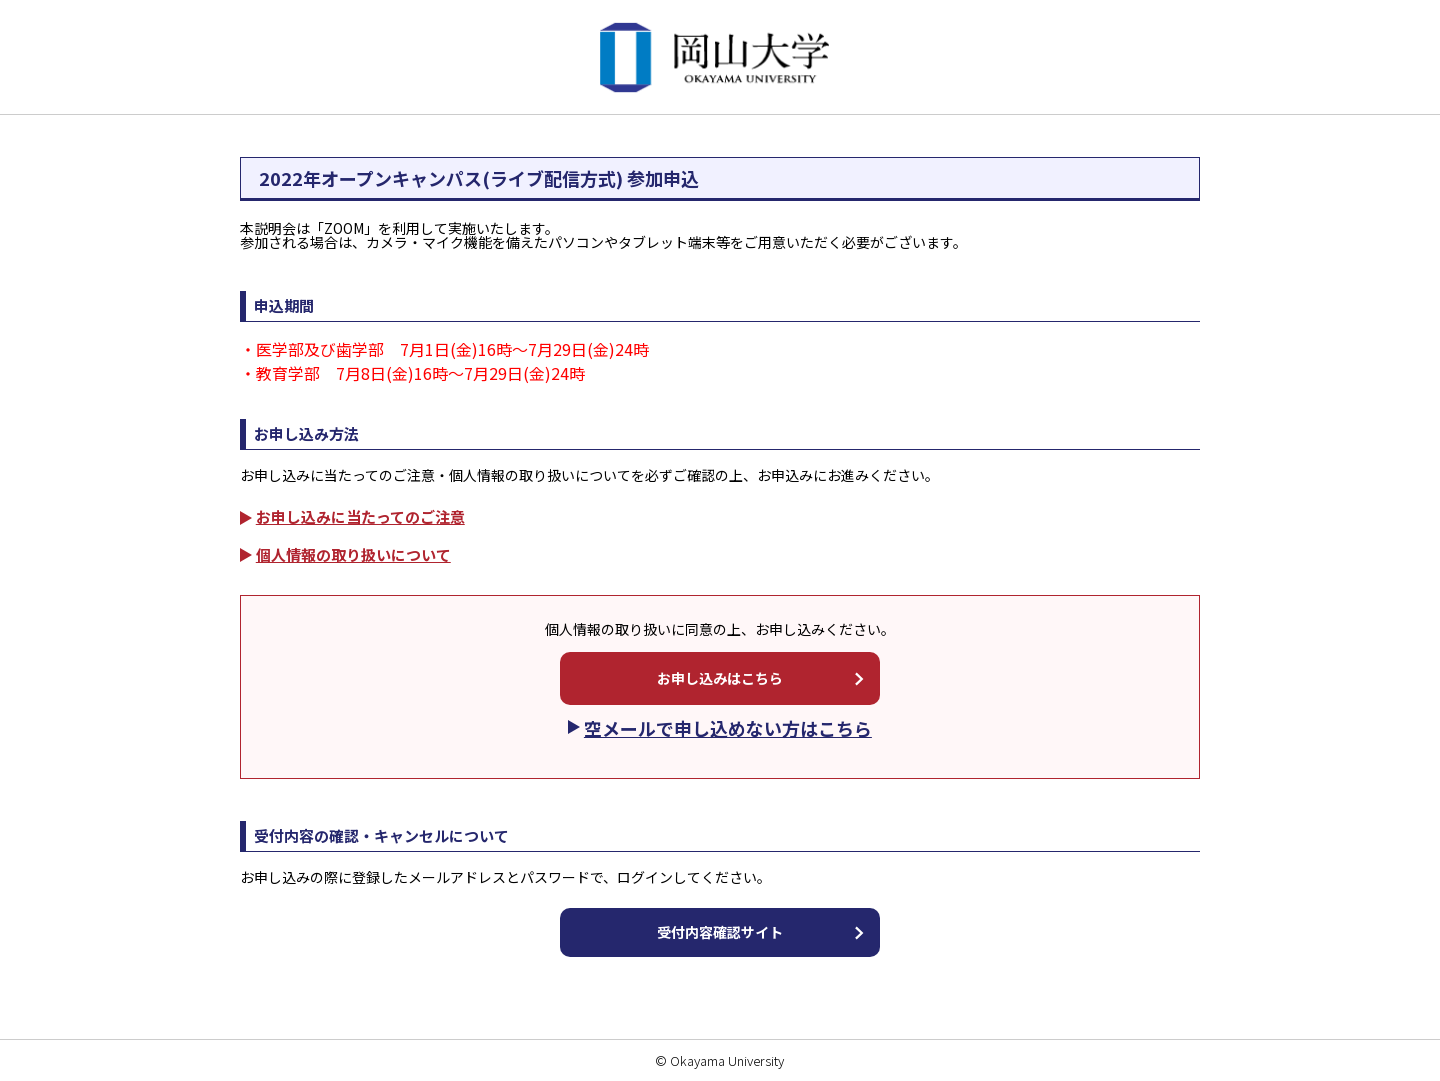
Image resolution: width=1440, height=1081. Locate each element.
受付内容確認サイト (720, 932)
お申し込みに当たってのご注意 (360, 516)
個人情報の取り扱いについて (353, 554)
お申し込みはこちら (720, 678)
